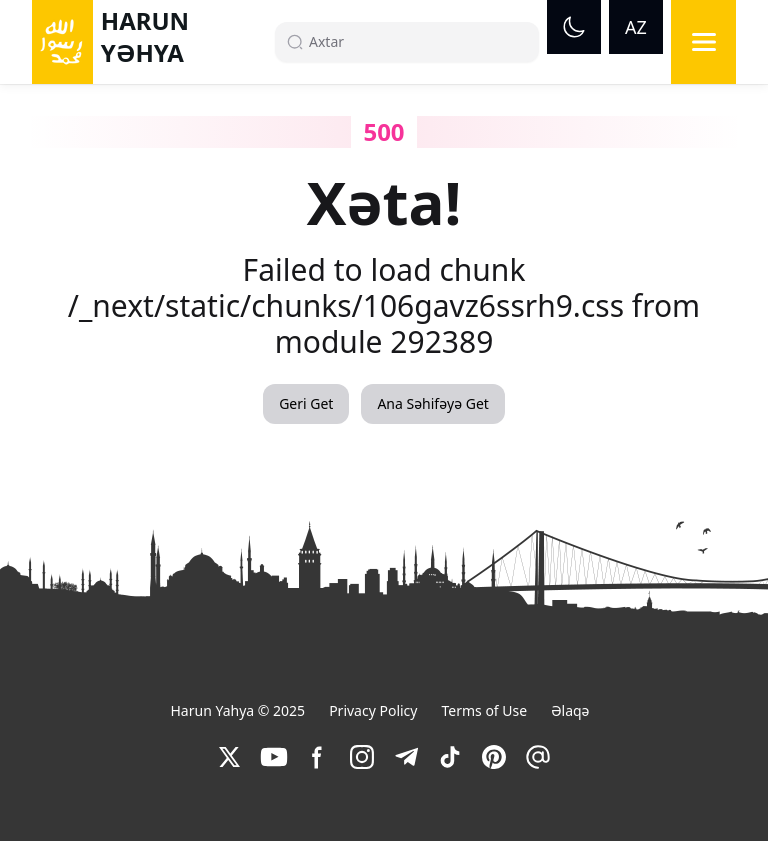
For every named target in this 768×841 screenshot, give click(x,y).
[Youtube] (274, 757)
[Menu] (703, 42)
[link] (230, 757)
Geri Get (306, 403)
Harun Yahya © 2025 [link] (237, 710)
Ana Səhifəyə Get (432, 403)
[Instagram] (362, 757)
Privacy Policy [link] (373, 710)
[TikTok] (450, 757)
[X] (230, 757)
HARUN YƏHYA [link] (145, 36)
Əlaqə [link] (570, 710)
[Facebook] (318, 757)
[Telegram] (406, 757)
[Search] (415, 42)
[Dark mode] (574, 27)
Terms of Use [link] (484, 710)
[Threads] (538, 757)
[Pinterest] (494, 757)
